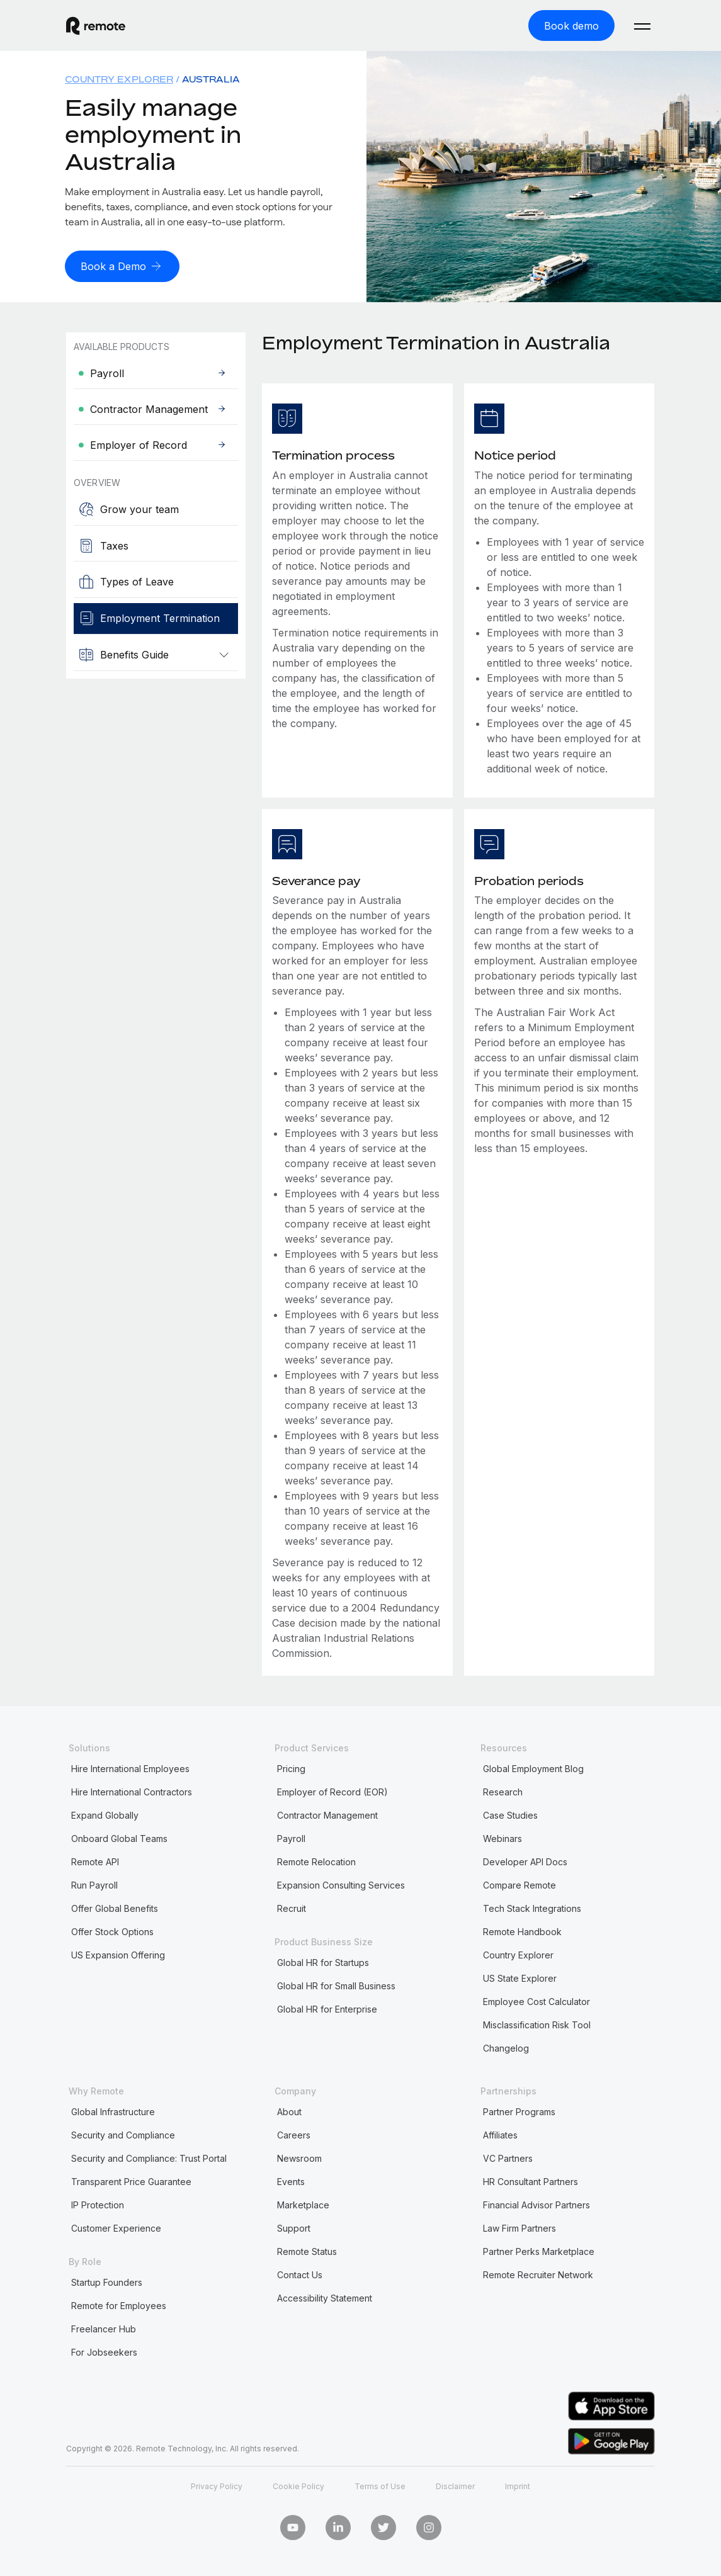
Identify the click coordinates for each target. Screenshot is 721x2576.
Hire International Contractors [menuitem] (131, 1790)
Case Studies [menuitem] (510, 1814)
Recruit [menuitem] (291, 1907)
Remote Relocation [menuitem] (316, 1860)
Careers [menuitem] (293, 2133)
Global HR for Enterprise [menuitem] (327, 2008)
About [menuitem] (289, 2110)
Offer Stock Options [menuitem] (112, 1930)
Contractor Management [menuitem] (327, 1814)
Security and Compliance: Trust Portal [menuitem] (149, 2157)
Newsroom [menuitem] (299, 2157)
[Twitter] (383, 2525)
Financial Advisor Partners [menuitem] (536, 2203)
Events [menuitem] (291, 2180)
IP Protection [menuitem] (97, 2203)
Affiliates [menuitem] (500, 2133)
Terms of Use (380, 2484)
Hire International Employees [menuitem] (130, 1767)
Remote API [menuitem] (95, 1860)
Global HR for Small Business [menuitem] (336, 1984)
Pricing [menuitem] (291, 1767)
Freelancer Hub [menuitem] (103, 2327)
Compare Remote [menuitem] (519, 1883)
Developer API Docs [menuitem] (525, 1860)
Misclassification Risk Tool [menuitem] (537, 2023)
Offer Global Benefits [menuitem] (114, 1907)
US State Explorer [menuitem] (520, 1977)
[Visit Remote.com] (95, 25)
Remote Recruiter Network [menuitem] (538, 2273)
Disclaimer (455, 2484)
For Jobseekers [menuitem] (104, 2351)
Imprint (517, 2484)
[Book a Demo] (122, 265)
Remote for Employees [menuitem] (118, 2304)
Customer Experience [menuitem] (116, 2227)
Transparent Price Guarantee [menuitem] (131, 2180)
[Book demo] (571, 25)
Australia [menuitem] (211, 78)
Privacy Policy (216, 2484)
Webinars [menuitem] (502, 1837)
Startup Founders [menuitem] (106, 2281)
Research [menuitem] (503, 1790)
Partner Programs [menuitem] (519, 2110)
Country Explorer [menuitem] (119, 78)
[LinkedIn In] (338, 2525)
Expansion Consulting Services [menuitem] (341, 1883)
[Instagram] (428, 2525)
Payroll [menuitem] (291, 1837)
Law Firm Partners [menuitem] (519, 2227)
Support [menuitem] (293, 2227)
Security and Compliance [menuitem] (123, 2133)
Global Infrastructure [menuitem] (113, 2110)
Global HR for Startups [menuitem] (323, 1961)
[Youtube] (292, 2525)
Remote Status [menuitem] (307, 2250)
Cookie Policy (298, 2484)
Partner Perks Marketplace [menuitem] (538, 2250)
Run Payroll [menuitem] (94, 1883)
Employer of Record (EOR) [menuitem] (332, 1790)
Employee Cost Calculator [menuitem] (536, 2000)
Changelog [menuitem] (506, 2047)
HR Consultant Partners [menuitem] (530, 2180)
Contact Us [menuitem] (299, 2273)
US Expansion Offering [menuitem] (118, 1953)
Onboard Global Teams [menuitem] (119, 1837)
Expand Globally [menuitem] (105, 1814)
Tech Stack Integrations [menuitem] (532, 1907)
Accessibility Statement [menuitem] (324, 2296)
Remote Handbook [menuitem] (522, 1930)
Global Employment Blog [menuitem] (533, 1767)
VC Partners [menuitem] (508, 2157)
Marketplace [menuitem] (303, 2203)
